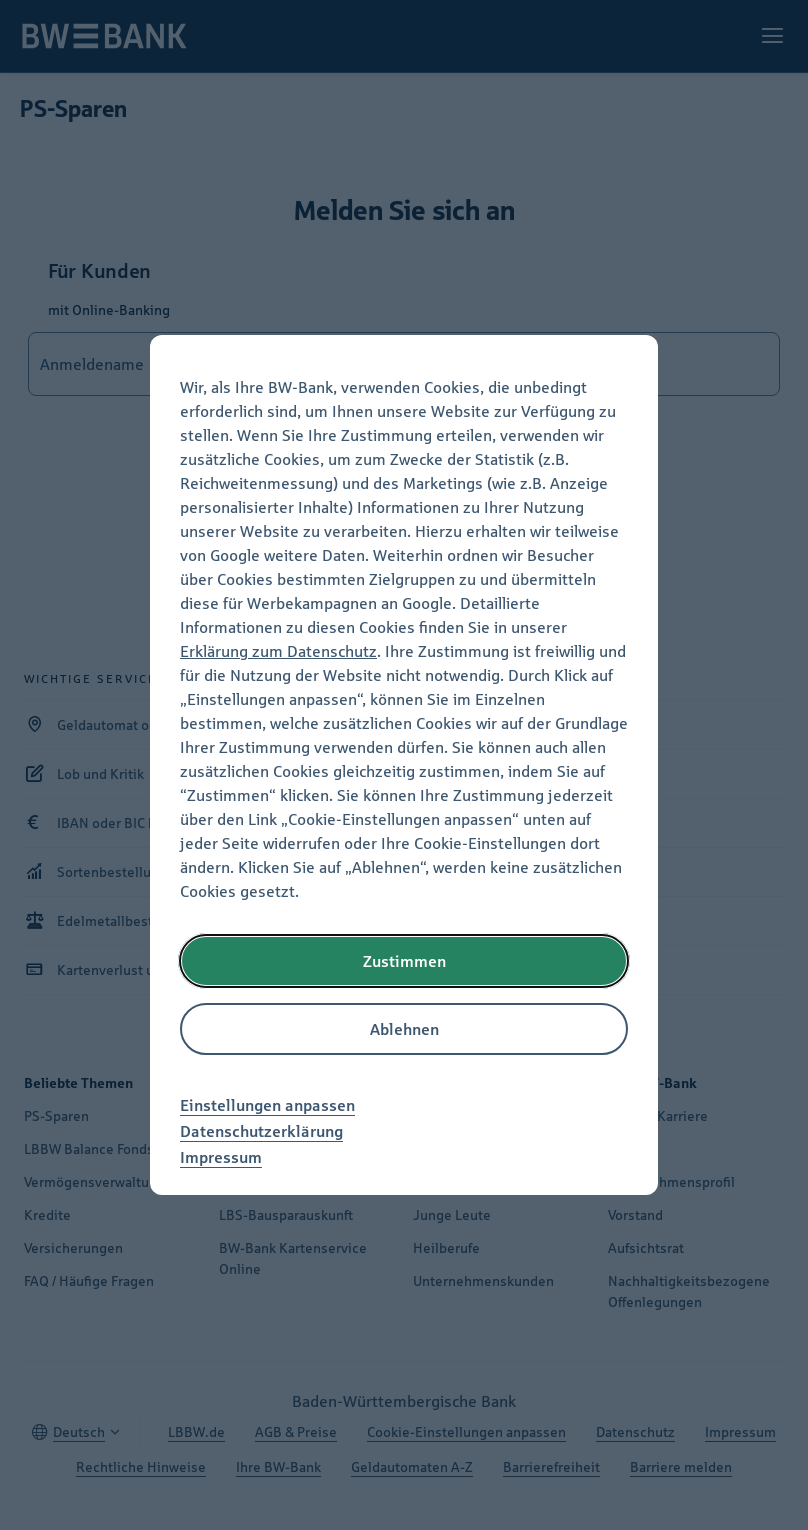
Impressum (221, 1157)
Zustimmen (404, 961)
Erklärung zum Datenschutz (278, 651)
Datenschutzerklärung (261, 1131)
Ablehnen (404, 1029)
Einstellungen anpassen (267, 1105)
